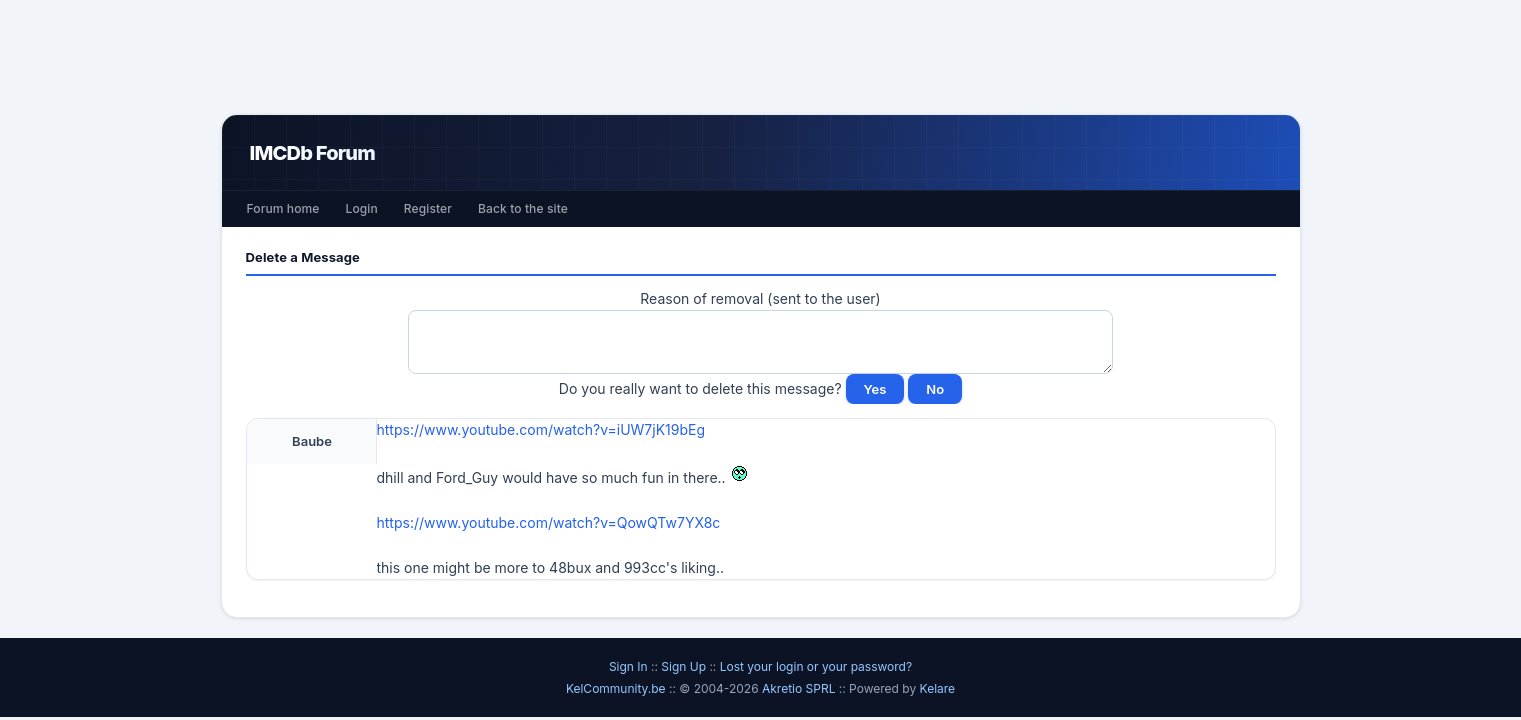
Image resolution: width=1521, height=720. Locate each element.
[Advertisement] (761, 57)
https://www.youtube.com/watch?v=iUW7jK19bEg (541, 429)
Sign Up (683, 666)
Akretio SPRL (800, 688)
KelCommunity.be (617, 688)
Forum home (283, 208)
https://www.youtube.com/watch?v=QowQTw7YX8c (549, 522)
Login (361, 208)
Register (428, 208)
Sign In (628, 666)
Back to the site (523, 208)
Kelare (938, 688)
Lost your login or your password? (816, 666)
